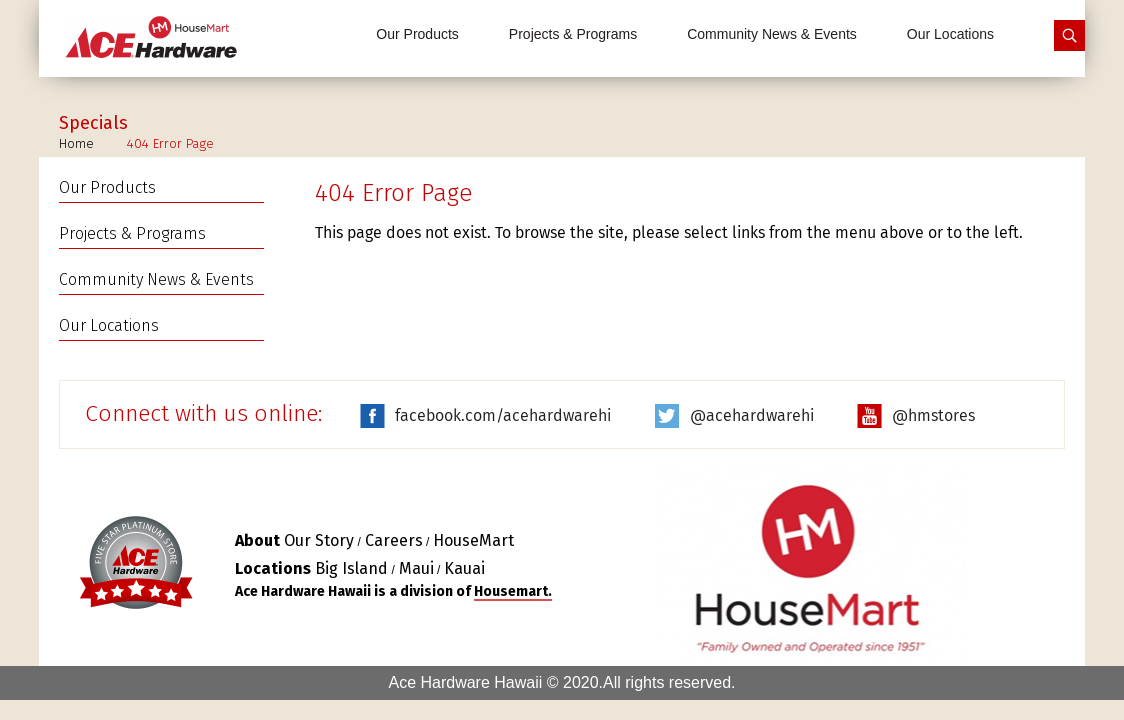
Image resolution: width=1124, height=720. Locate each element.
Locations (273, 568)
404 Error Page (170, 143)
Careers (394, 540)
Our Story (319, 540)
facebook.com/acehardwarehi (503, 415)
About (257, 540)
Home (76, 143)
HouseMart (473, 540)
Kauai (464, 568)
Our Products (417, 34)
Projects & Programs (573, 34)
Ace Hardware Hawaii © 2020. (495, 682)
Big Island (351, 568)
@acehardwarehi (752, 415)
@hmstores (933, 415)
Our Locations (950, 34)
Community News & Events (772, 34)
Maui (416, 568)
